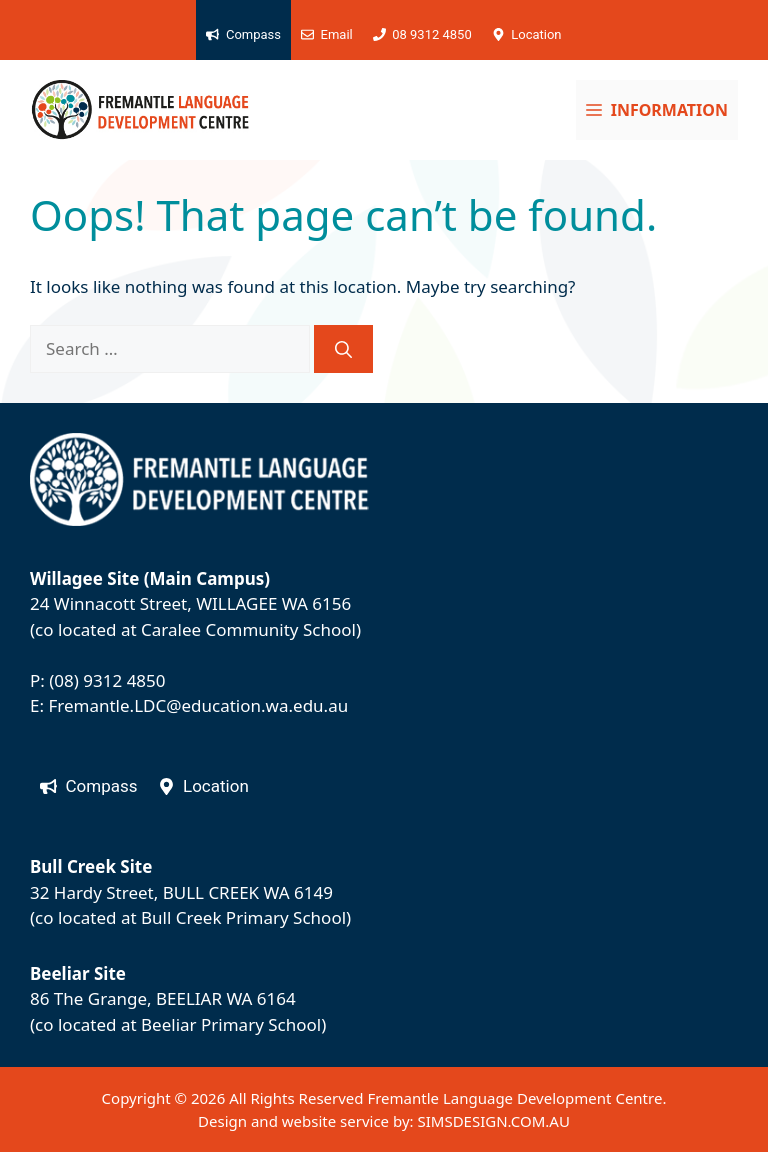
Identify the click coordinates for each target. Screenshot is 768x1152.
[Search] (343, 349)
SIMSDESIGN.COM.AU (493, 1121)
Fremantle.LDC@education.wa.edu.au (198, 705)
